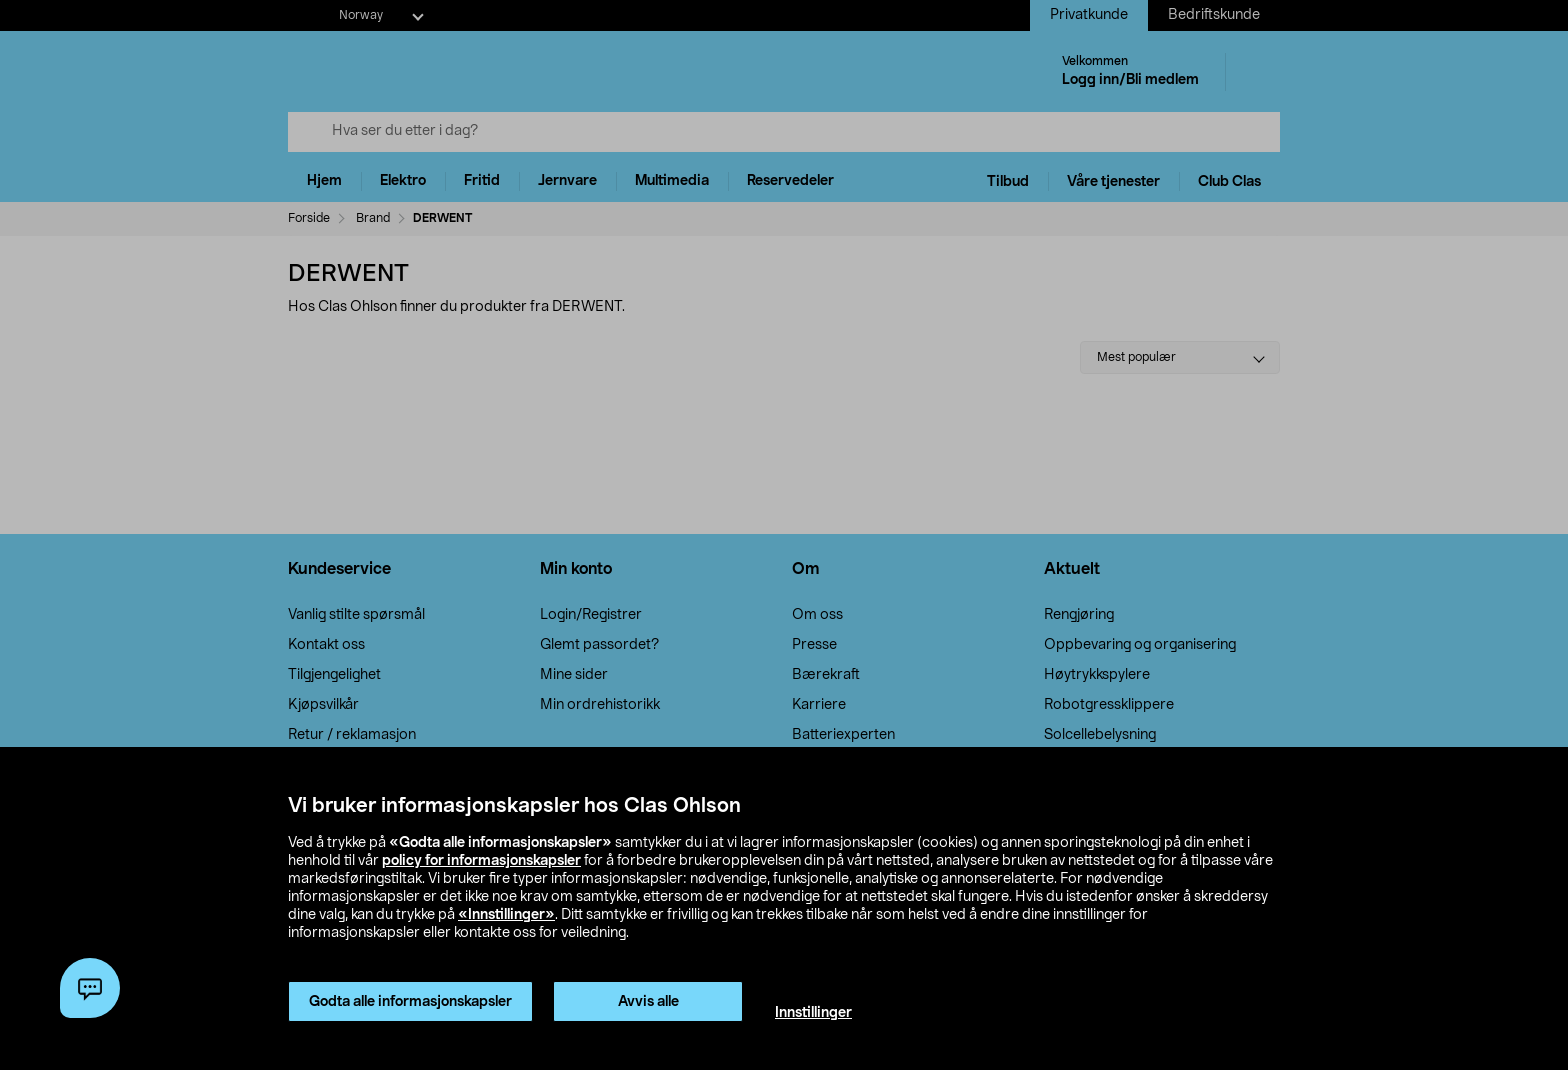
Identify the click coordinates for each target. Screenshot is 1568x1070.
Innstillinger (813, 1013)
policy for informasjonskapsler (481, 861)
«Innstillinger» (506, 915)
